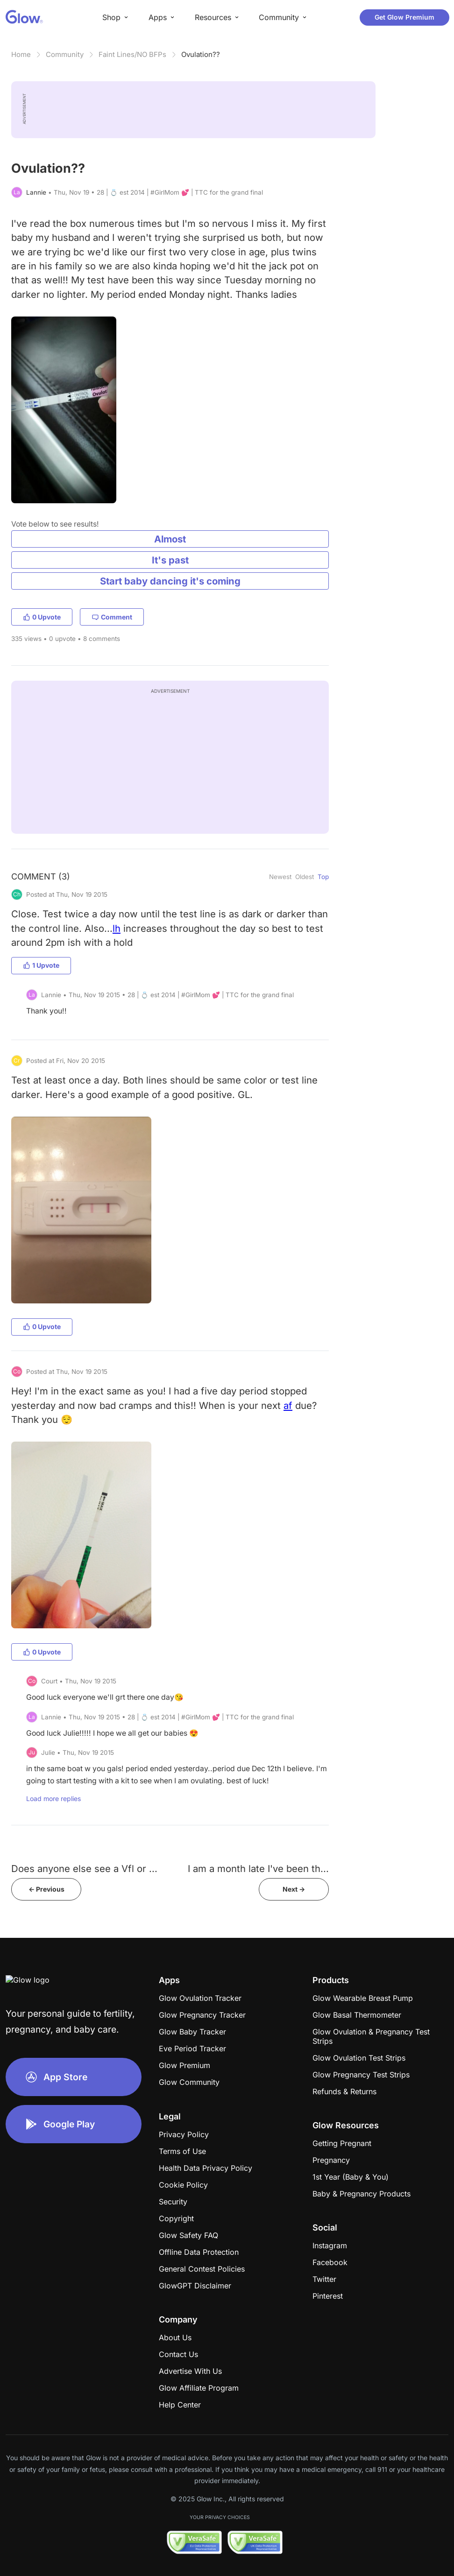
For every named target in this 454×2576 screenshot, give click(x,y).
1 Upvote (41, 965)
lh (117, 928)
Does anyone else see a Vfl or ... (84, 1868)
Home (21, 54)
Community (65, 54)
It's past (170, 560)
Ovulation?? (200, 54)
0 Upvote (42, 617)
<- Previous (46, 1889)
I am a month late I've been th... (258, 1868)
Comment (112, 617)
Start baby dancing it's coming (170, 581)
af (288, 1405)
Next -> (294, 1889)
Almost (170, 539)
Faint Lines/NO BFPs (132, 54)
